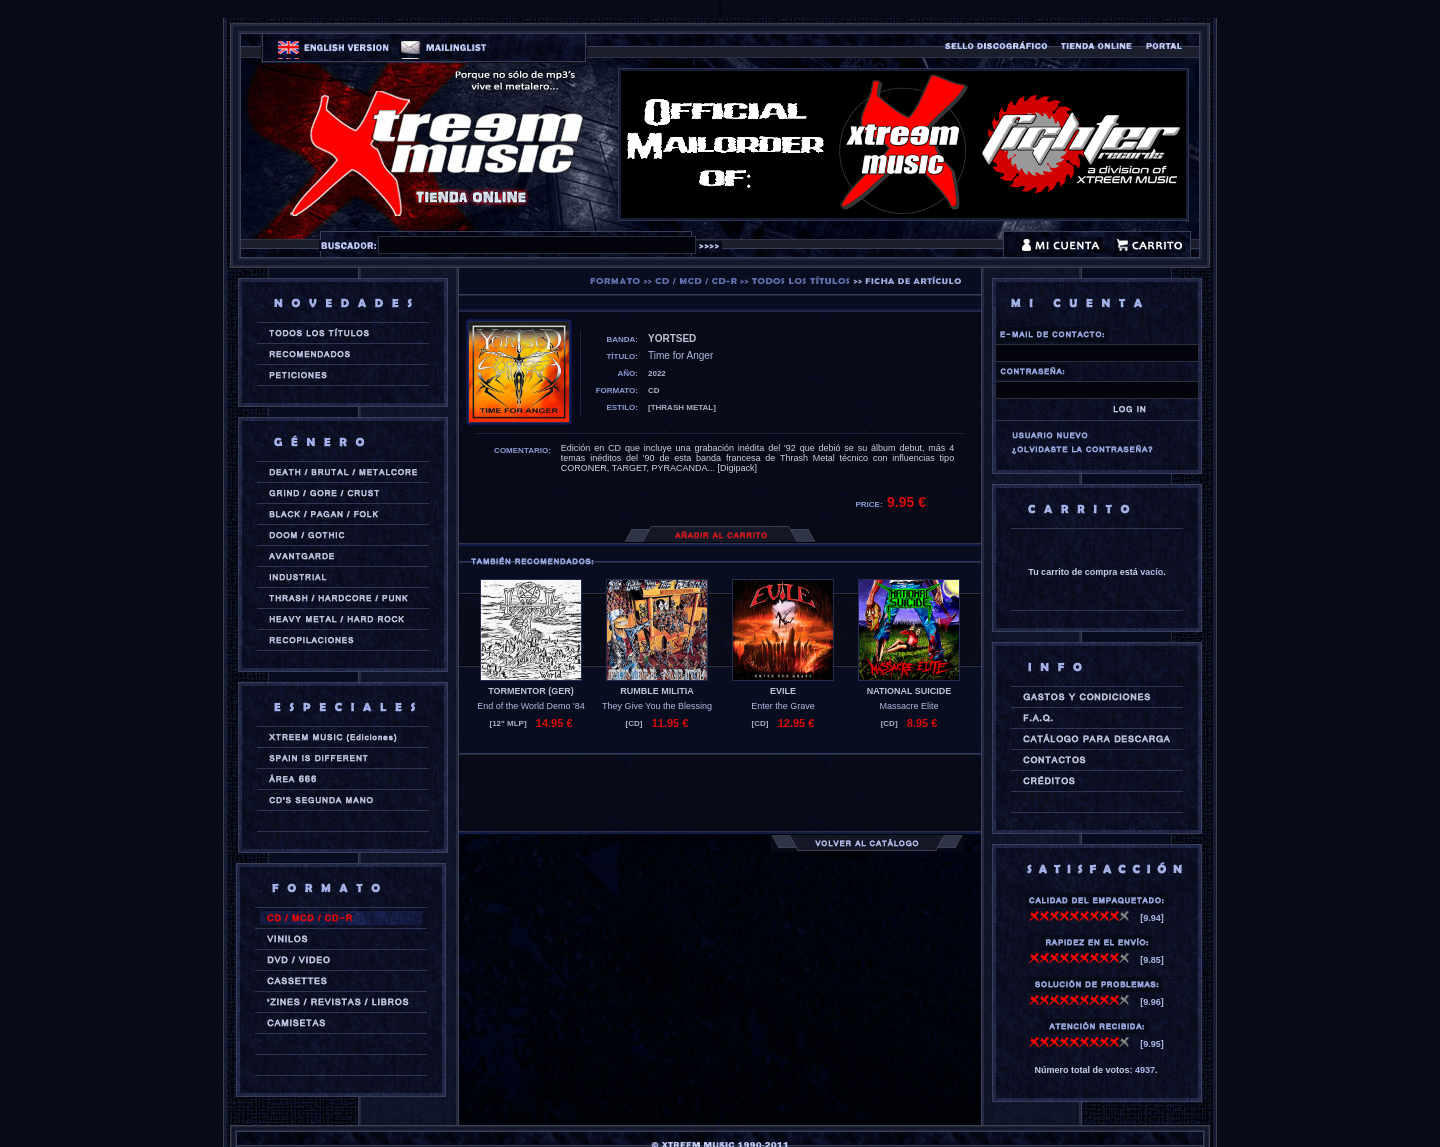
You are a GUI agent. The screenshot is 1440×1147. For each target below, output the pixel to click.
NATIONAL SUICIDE (909, 691)
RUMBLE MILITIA (657, 691)
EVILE (783, 691)
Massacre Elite (908, 706)
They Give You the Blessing (657, 706)
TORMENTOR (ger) (531, 691)
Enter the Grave (783, 706)
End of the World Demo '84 (531, 706)
